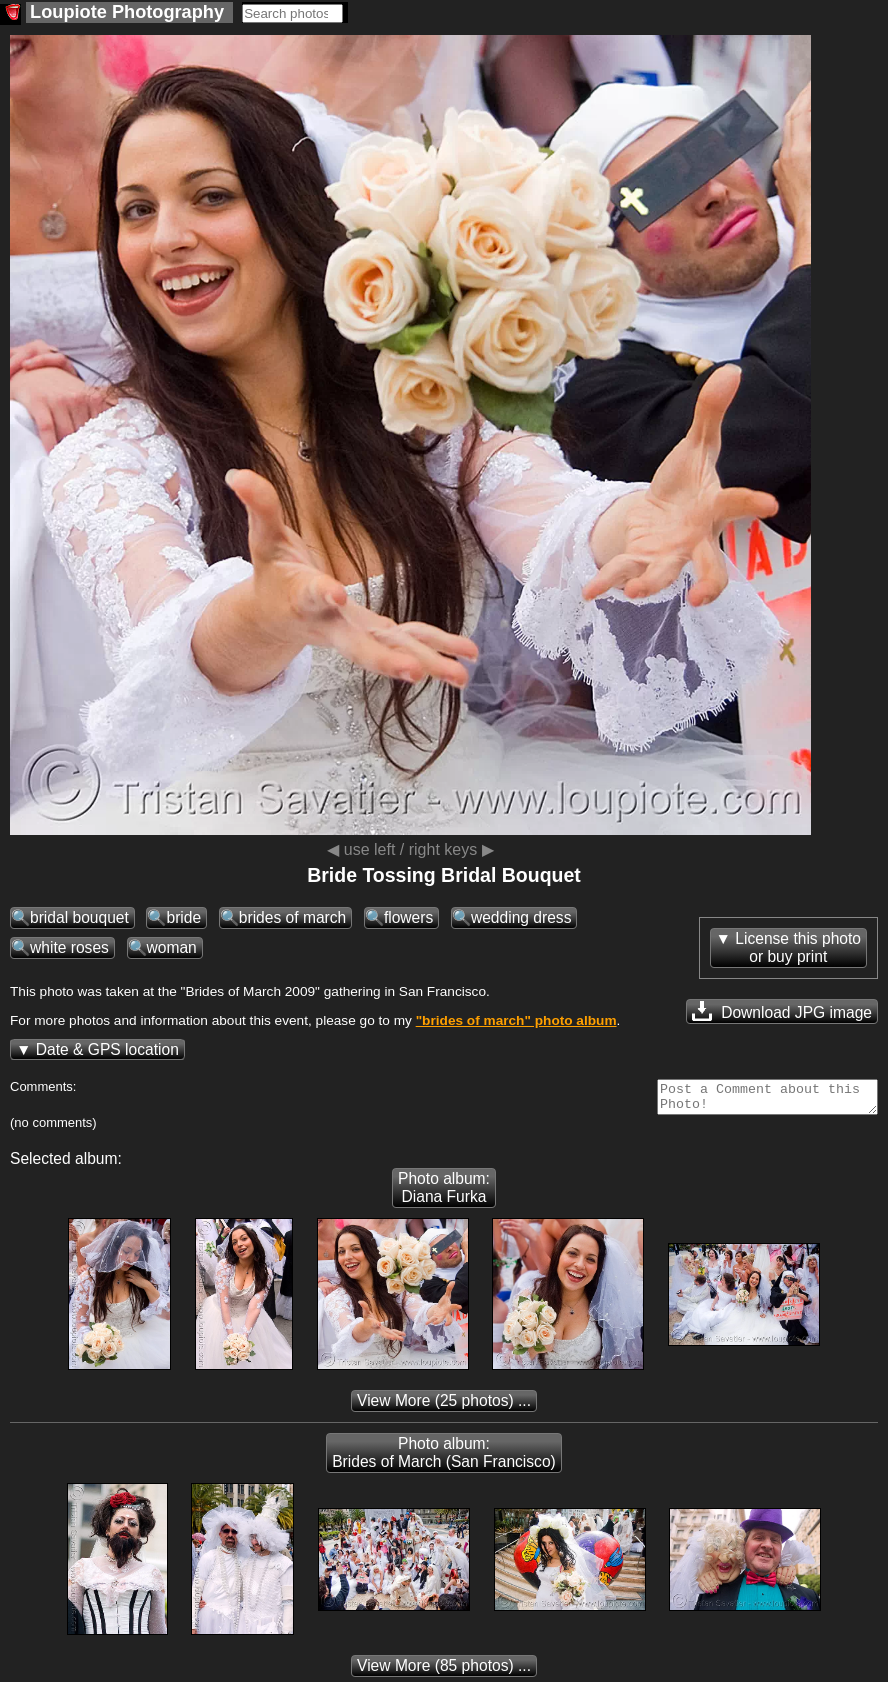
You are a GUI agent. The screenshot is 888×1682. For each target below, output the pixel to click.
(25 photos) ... (444, 1406)
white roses (69, 947)
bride (183, 917)
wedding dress (521, 917)
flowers (408, 917)
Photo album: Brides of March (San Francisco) (444, 1458)
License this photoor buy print (798, 947)
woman (172, 947)
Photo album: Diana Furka (444, 1193)
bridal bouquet (79, 917)
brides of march (292, 917)
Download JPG (782, 1011)
